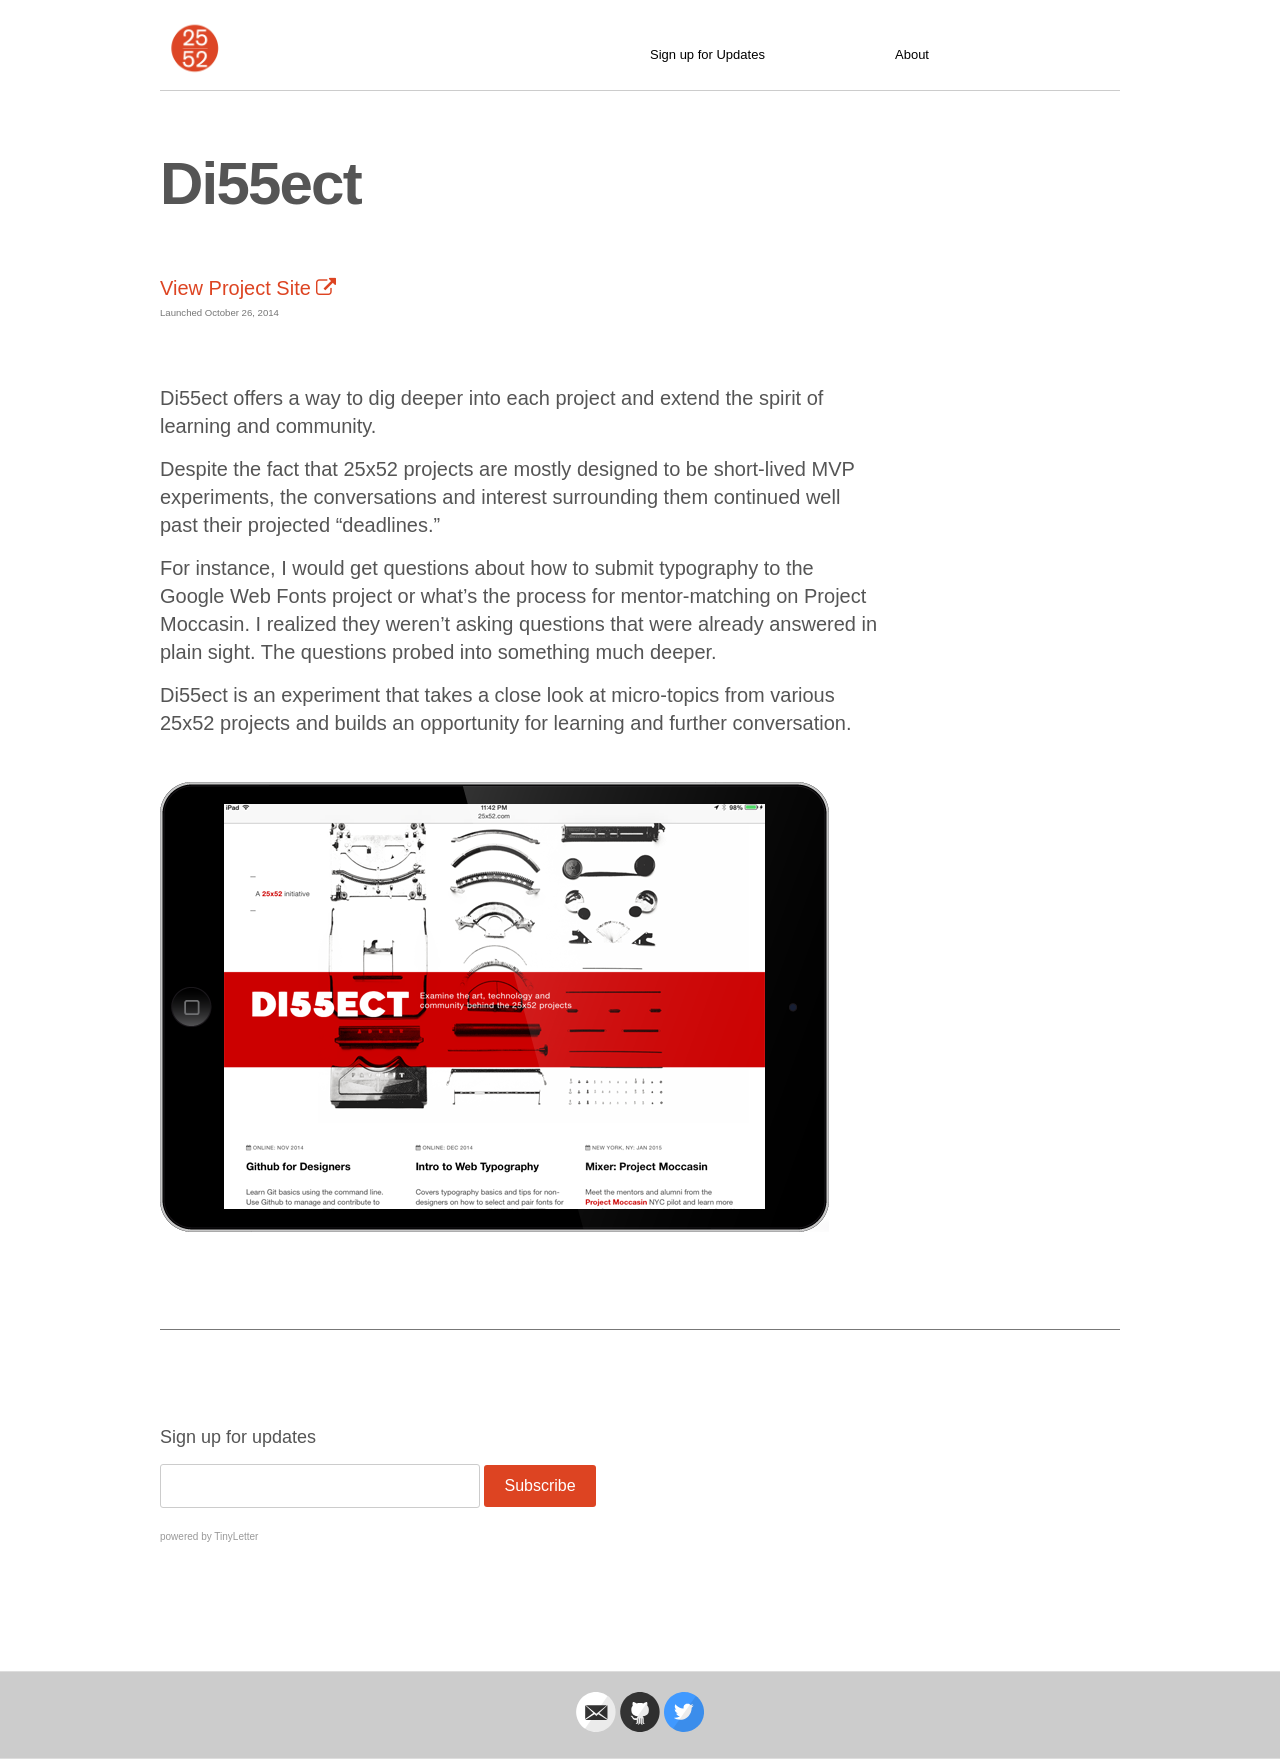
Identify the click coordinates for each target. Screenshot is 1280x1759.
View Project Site (248, 288)
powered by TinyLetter (209, 1536)
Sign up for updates (238, 1437)
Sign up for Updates (707, 54)
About (912, 54)
